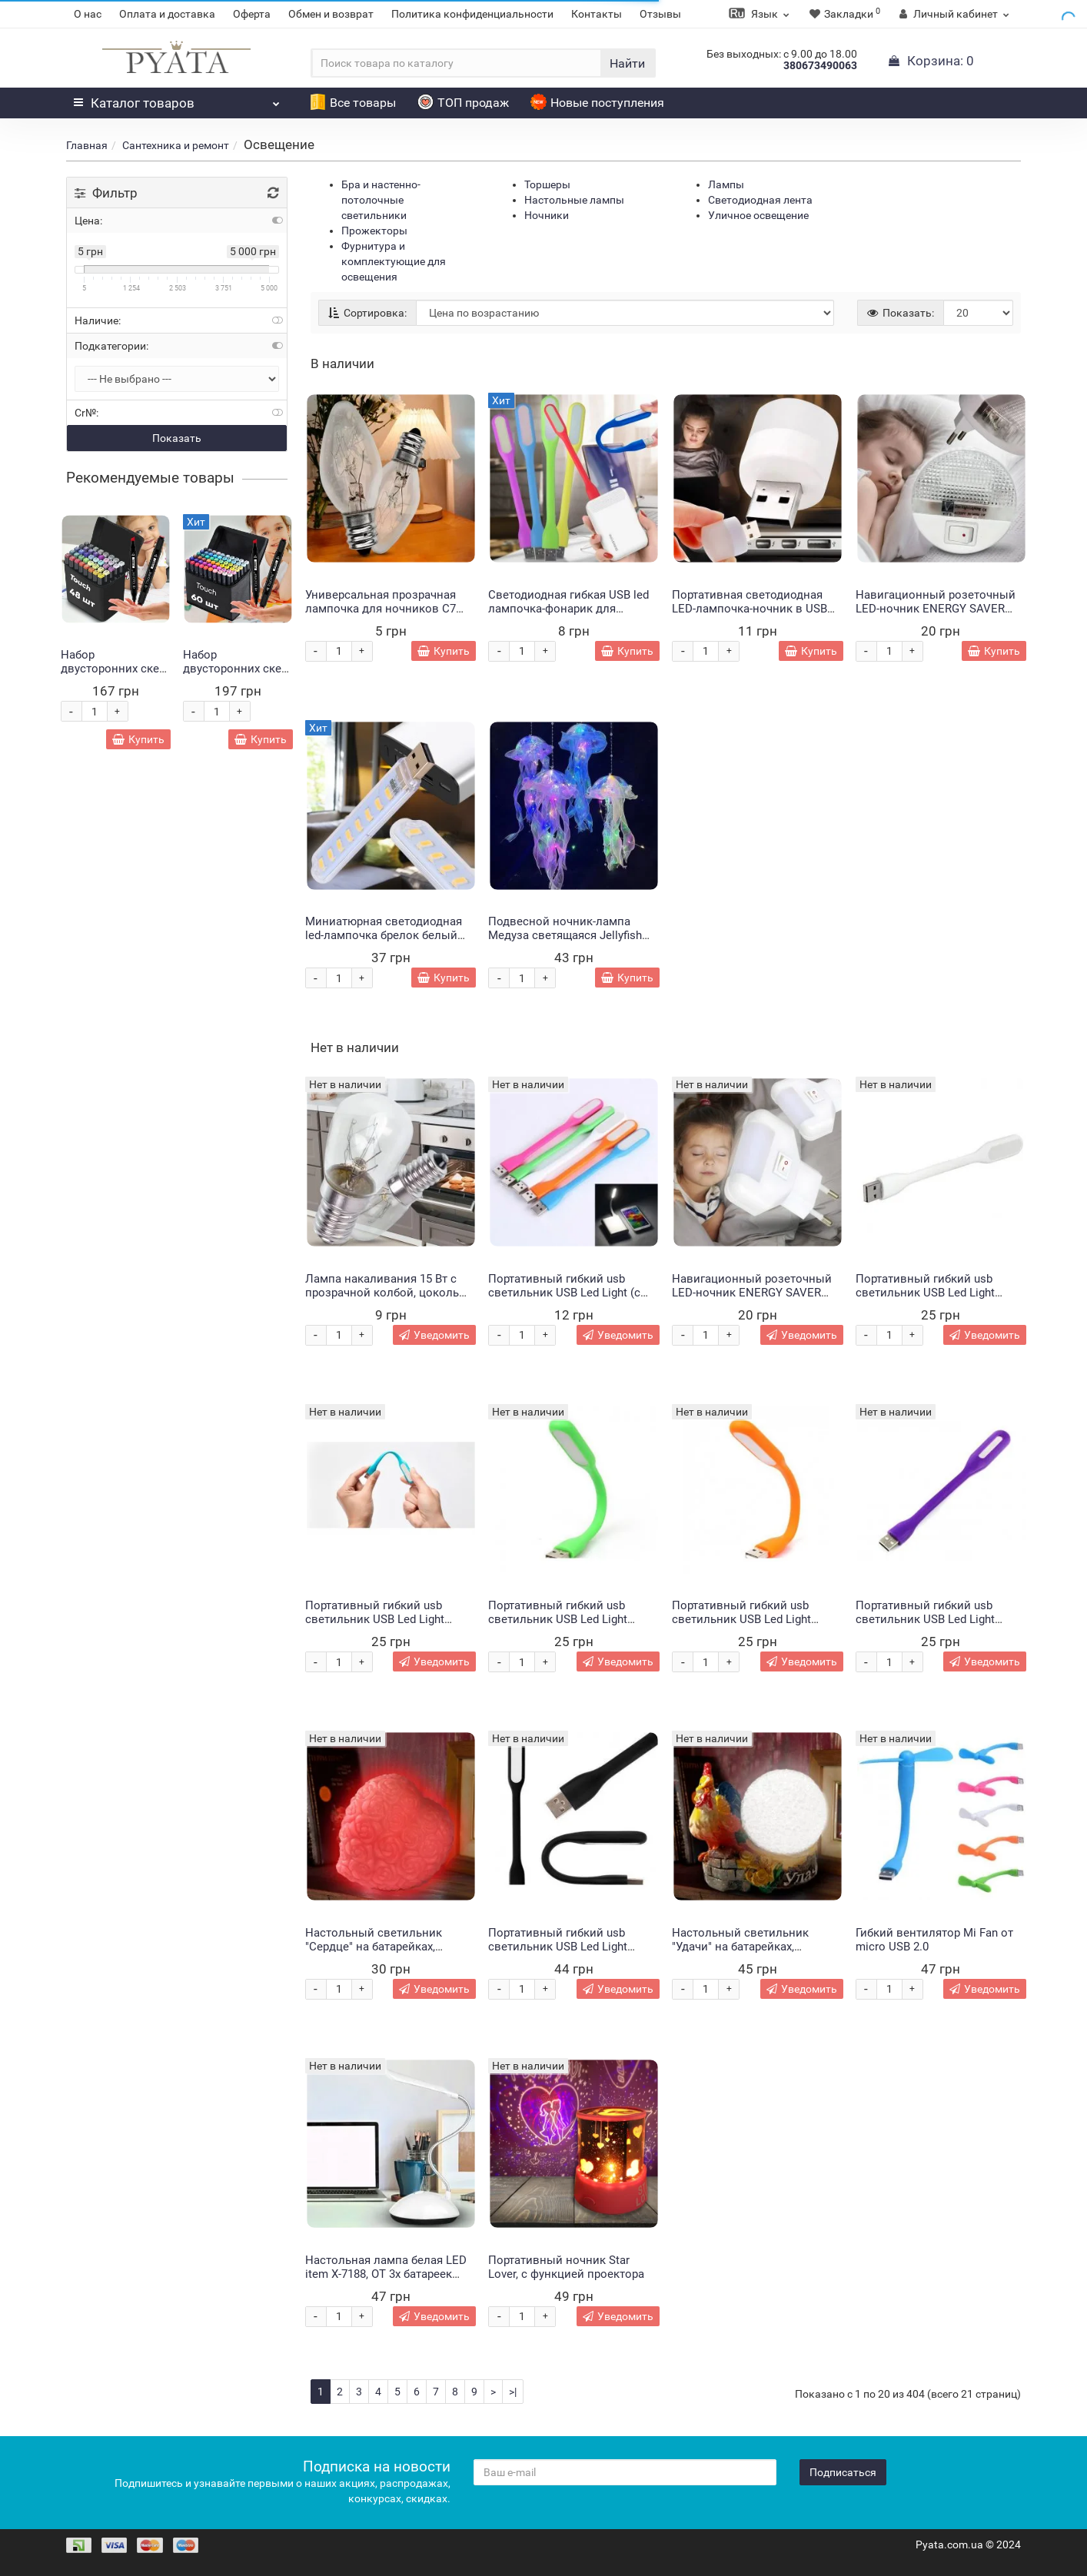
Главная (87, 145)
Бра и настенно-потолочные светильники (381, 199)
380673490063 (820, 65)
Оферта (252, 14)
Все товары (353, 102)
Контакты (596, 14)
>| (513, 2391)
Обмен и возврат (331, 14)
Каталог (177, 99)
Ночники (546, 215)
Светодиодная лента (760, 200)
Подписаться (842, 2472)
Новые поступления (597, 102)
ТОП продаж (463, 102)
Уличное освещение (758, 215)
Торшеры (547, 184)
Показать (176, 438)
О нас (87, 14)
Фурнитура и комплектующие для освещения (393, 261)
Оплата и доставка (167, 14)
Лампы (726, 184)
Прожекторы (374, 230)
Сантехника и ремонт (175, 145)
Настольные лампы (574, 200)
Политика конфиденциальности (472, 14)
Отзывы (660, 14)
